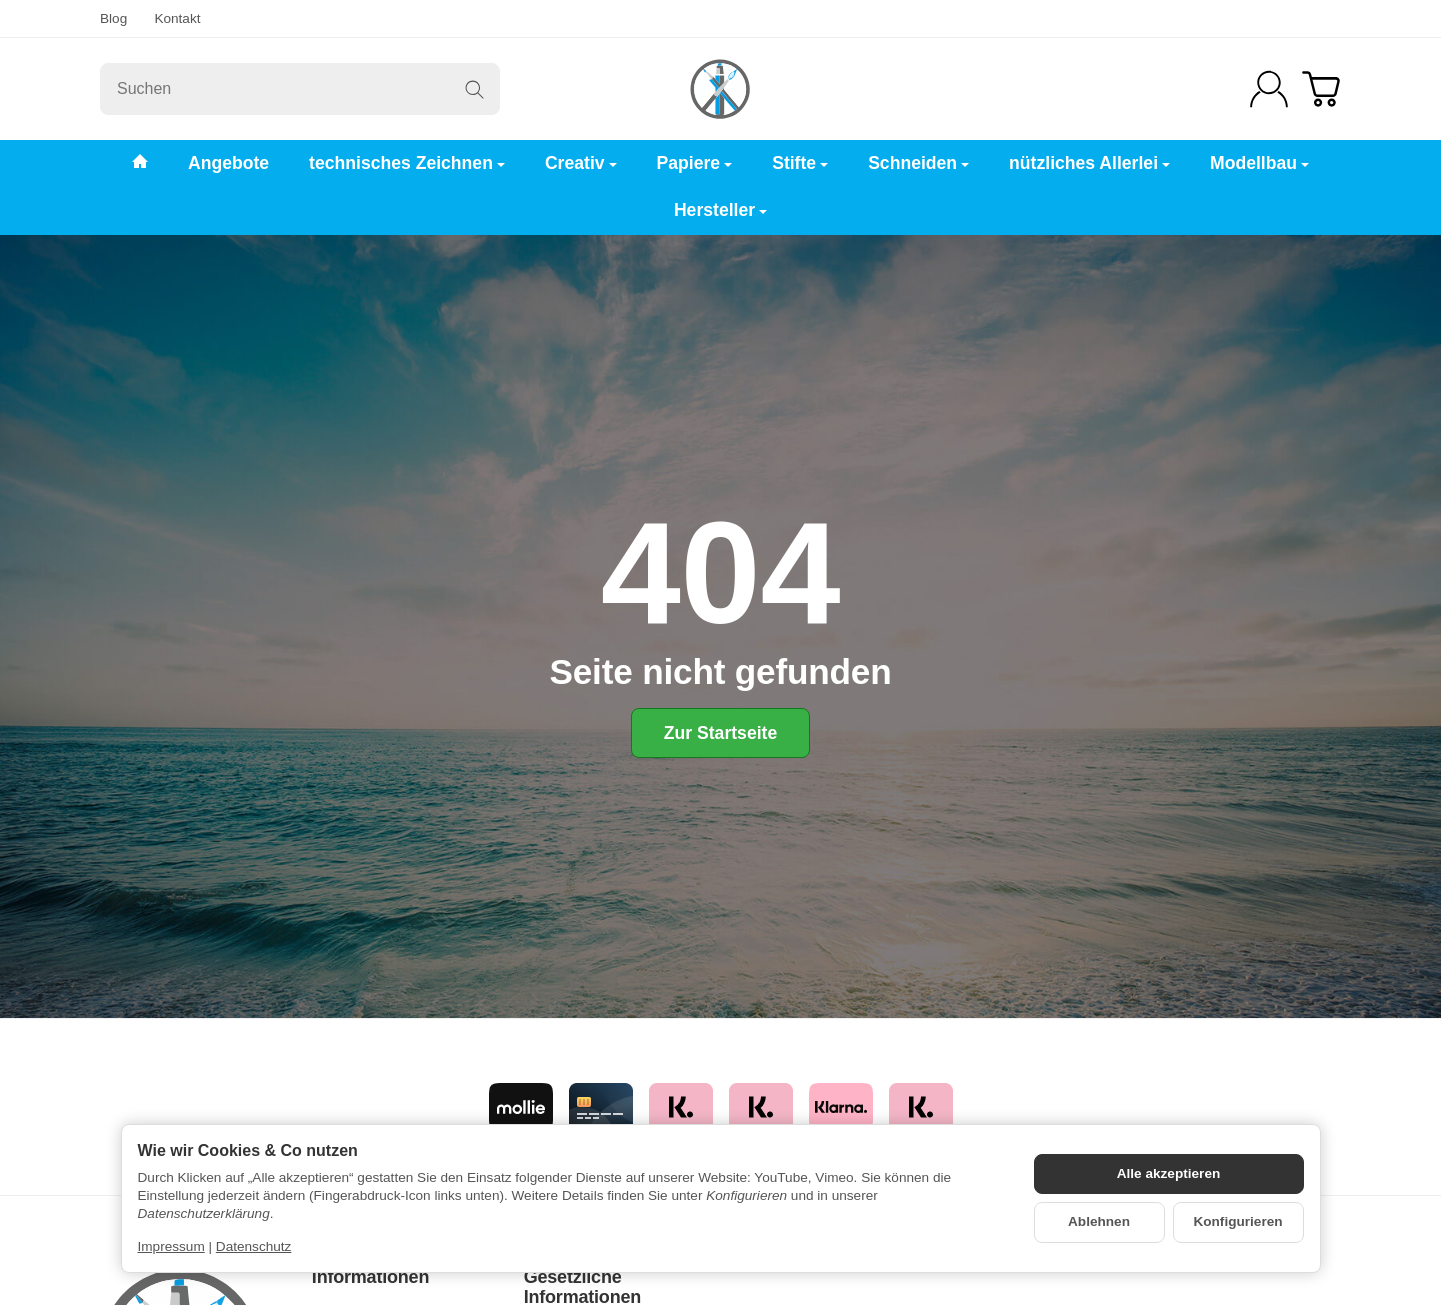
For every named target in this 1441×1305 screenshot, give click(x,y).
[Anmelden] (1269, 89)
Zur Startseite (720, 733)
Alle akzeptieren (1169, 1173)
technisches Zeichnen (407, 163)
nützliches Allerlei (1089, 163)
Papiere (695, 163)
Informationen (370, 1277)
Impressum (171, 1246)
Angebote (228, 163)
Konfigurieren (1237, 1221)
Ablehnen (1099, 1221)
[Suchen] (300, 89)
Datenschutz (254, 1246)
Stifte (800, 163)
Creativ (581, 163)
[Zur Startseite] (720, 89)
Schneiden (918, 163)
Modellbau (1259, 163)
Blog (113, 18)
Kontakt (177, 18)
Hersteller (720, 210)
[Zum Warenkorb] (1321, 89)
